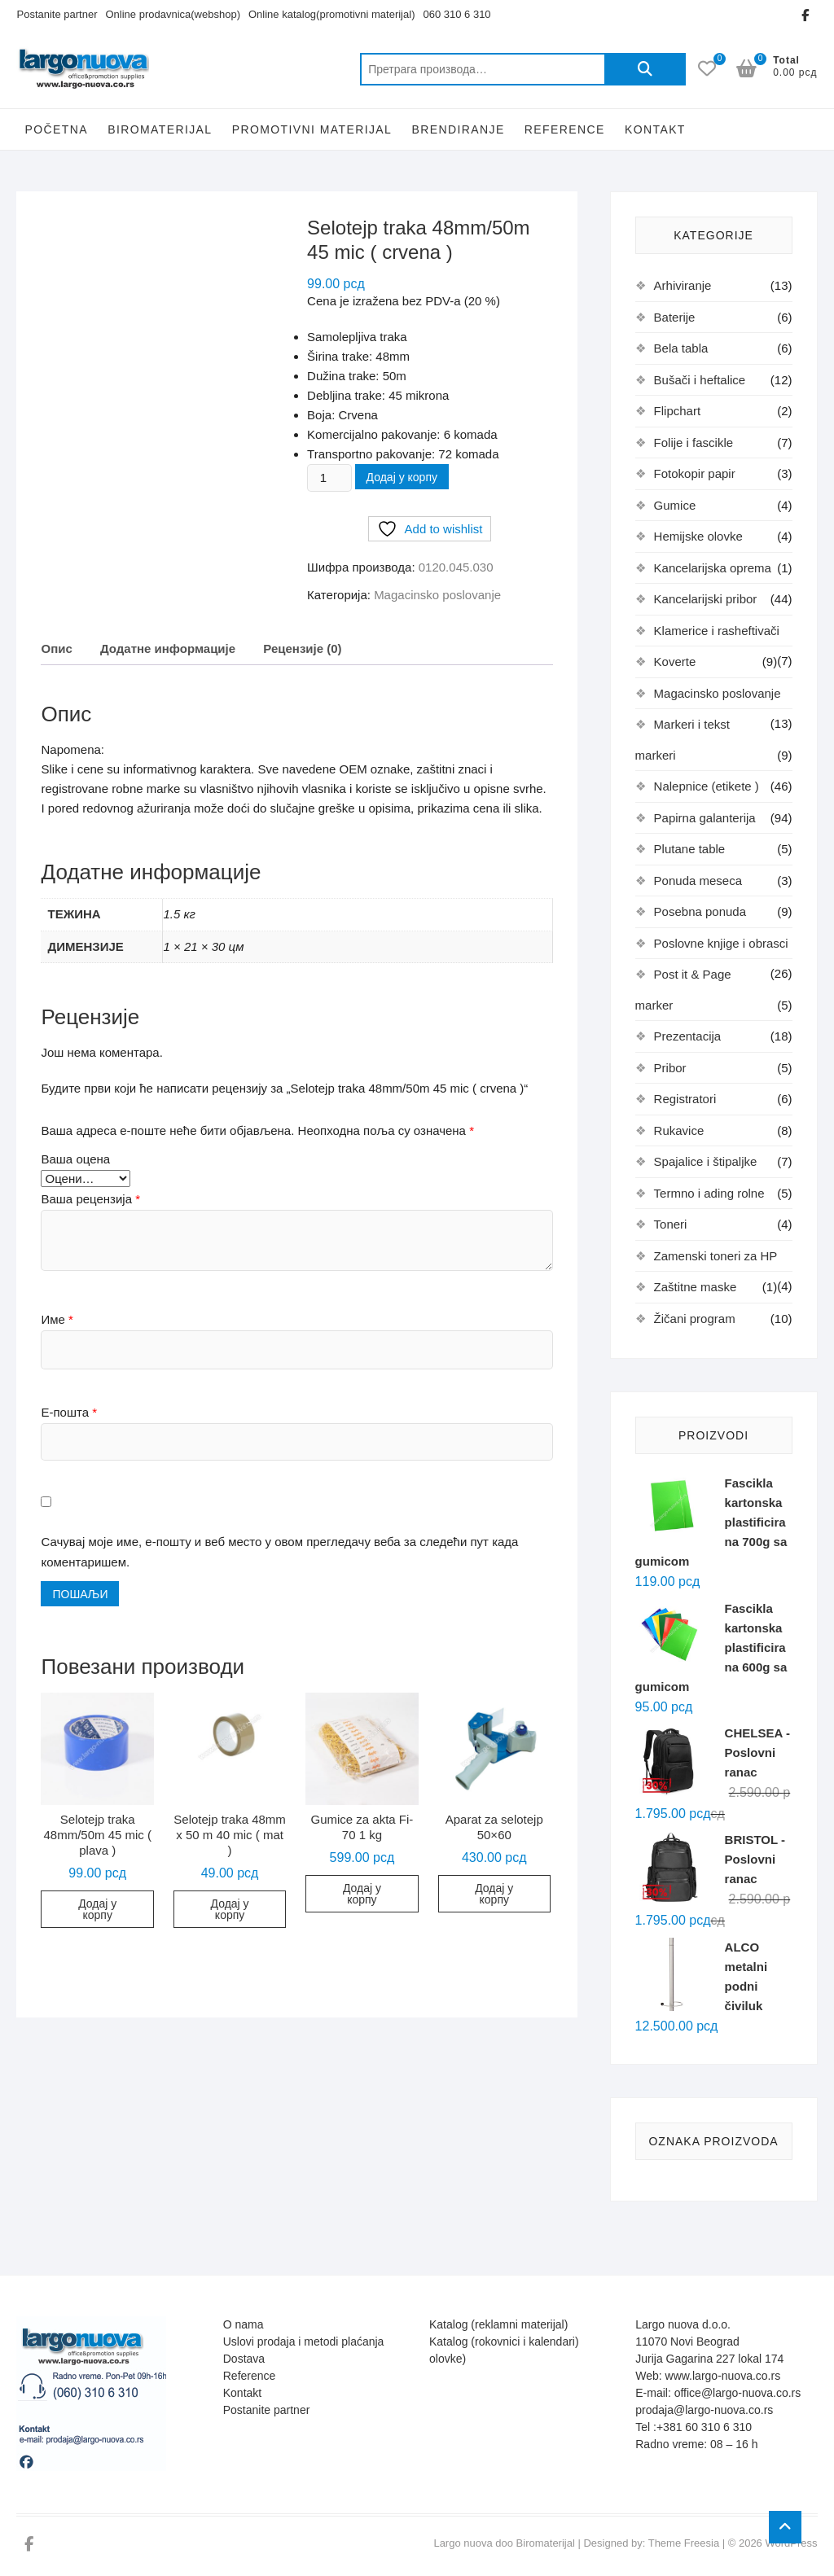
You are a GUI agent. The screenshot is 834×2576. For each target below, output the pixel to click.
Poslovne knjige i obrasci (721, 943)
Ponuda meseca (698, 880)
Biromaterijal (160, 129)
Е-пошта (69, 1412)
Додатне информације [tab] (167, 648)
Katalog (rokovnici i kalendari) (504, 2341)
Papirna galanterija (705, 818)
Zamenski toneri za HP (716, 1256)
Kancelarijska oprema (712, 568)
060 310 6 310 (456, 14)
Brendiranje (457, 129)
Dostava (244, 2358)
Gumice (675, 505)
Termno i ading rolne (709, 1193)
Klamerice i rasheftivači (716, 630)
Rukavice (679, 1130)
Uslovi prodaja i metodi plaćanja (303, 2341)
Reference (565, 129)
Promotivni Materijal (312, 129)
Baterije (675, 317)
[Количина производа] (329, 478)
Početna (55, 129)
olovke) (447, 2358)
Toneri (670, 1224)
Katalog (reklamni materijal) (498, 2324)
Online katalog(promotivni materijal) (331, 14)
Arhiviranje (683, 285)
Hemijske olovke (698, 536)
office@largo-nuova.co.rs (737, 2392)
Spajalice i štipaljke (705, 1161)
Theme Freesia (683, 2543)
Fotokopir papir (694, 473)
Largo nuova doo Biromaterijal (503, 2543)
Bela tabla (681, 348)
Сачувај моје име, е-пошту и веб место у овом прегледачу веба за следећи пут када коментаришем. (279, 1552)
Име (56, 1319)
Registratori (685, 1099)
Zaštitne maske (695, 1287)
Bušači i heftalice (700, 380)
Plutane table (690, 849)
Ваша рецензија (90, 1199)
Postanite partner (56, 14)
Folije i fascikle (694, 442)
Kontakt (655, 129)
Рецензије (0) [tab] (302, 648)
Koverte (675, 661)
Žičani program (694, 1318)
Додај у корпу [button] (97, 1909)
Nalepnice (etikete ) (706, 786)
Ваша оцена (75, 1159)
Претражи (645, 69)
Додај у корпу (402, 477)
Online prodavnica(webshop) (173, 14)
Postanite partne (264, 2409)
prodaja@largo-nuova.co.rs (704, 2409)
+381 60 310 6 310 (704, 2427)
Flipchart (677, 411)
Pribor (670, 1068)
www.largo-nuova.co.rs (723, 2375)
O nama (243, 2324)
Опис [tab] (56, 648)
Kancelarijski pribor (705, 599)
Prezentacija (688, 1036)
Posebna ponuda (700, 911)
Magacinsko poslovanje (437, 595)
